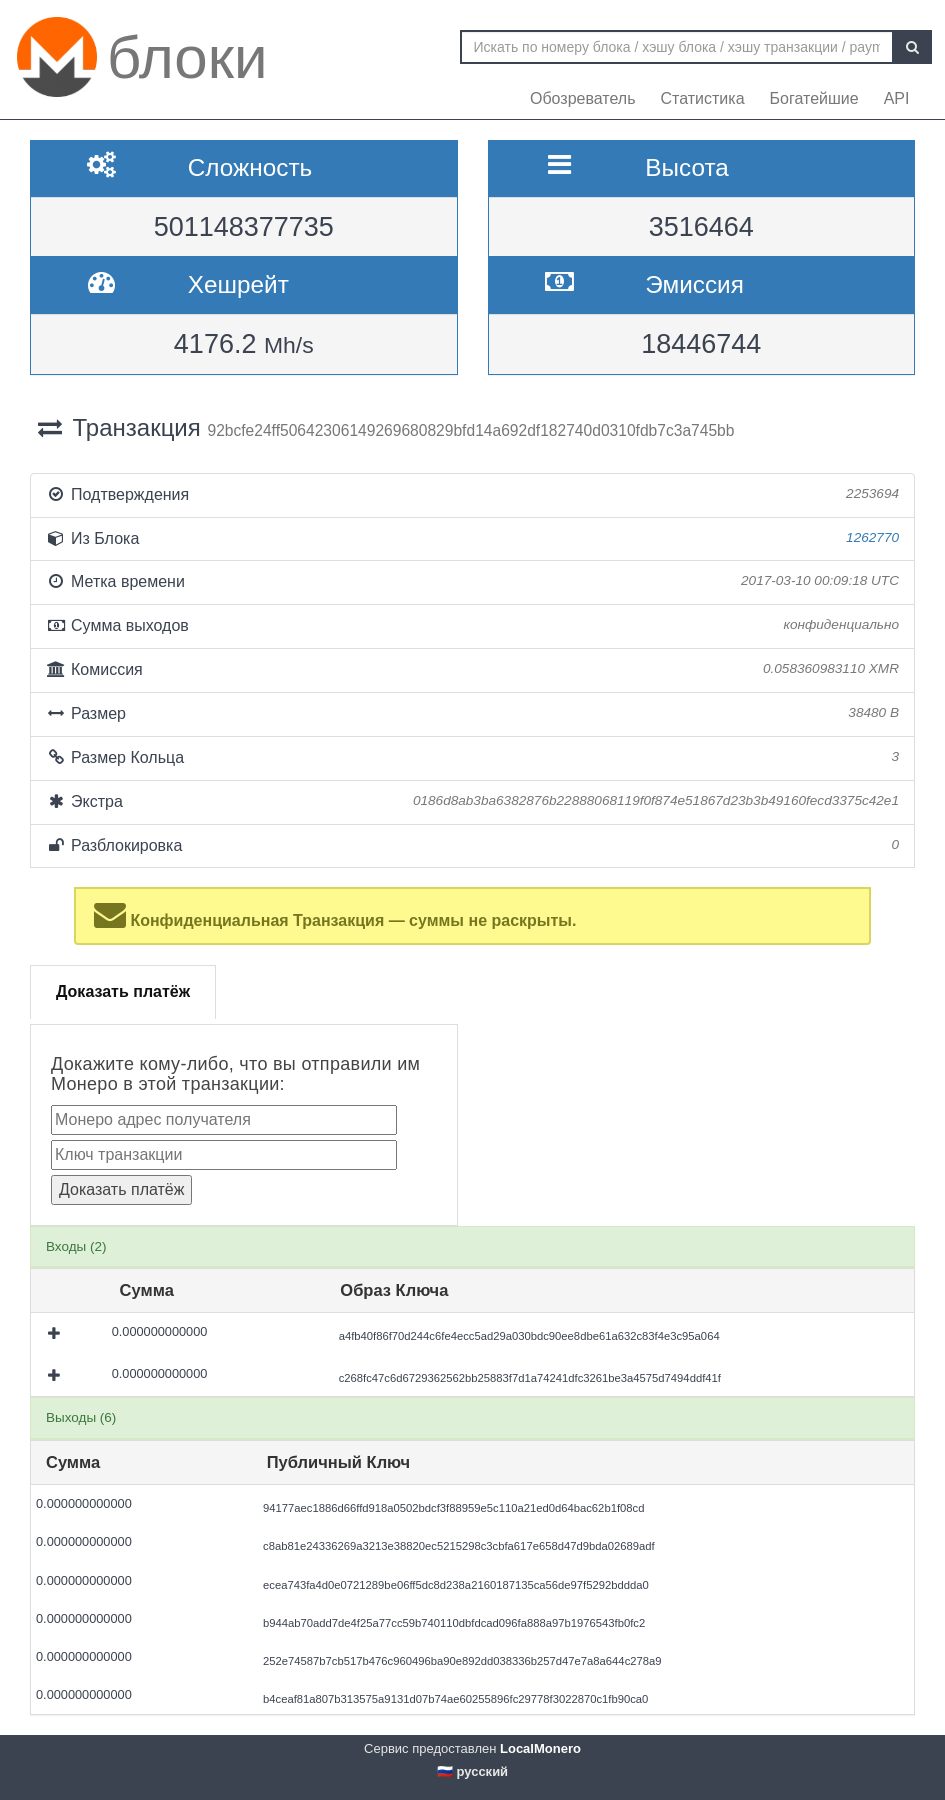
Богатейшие (814, 98)
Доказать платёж (123, 991)
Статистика (703, 98)
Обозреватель (583, 98)
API (897, 98)
